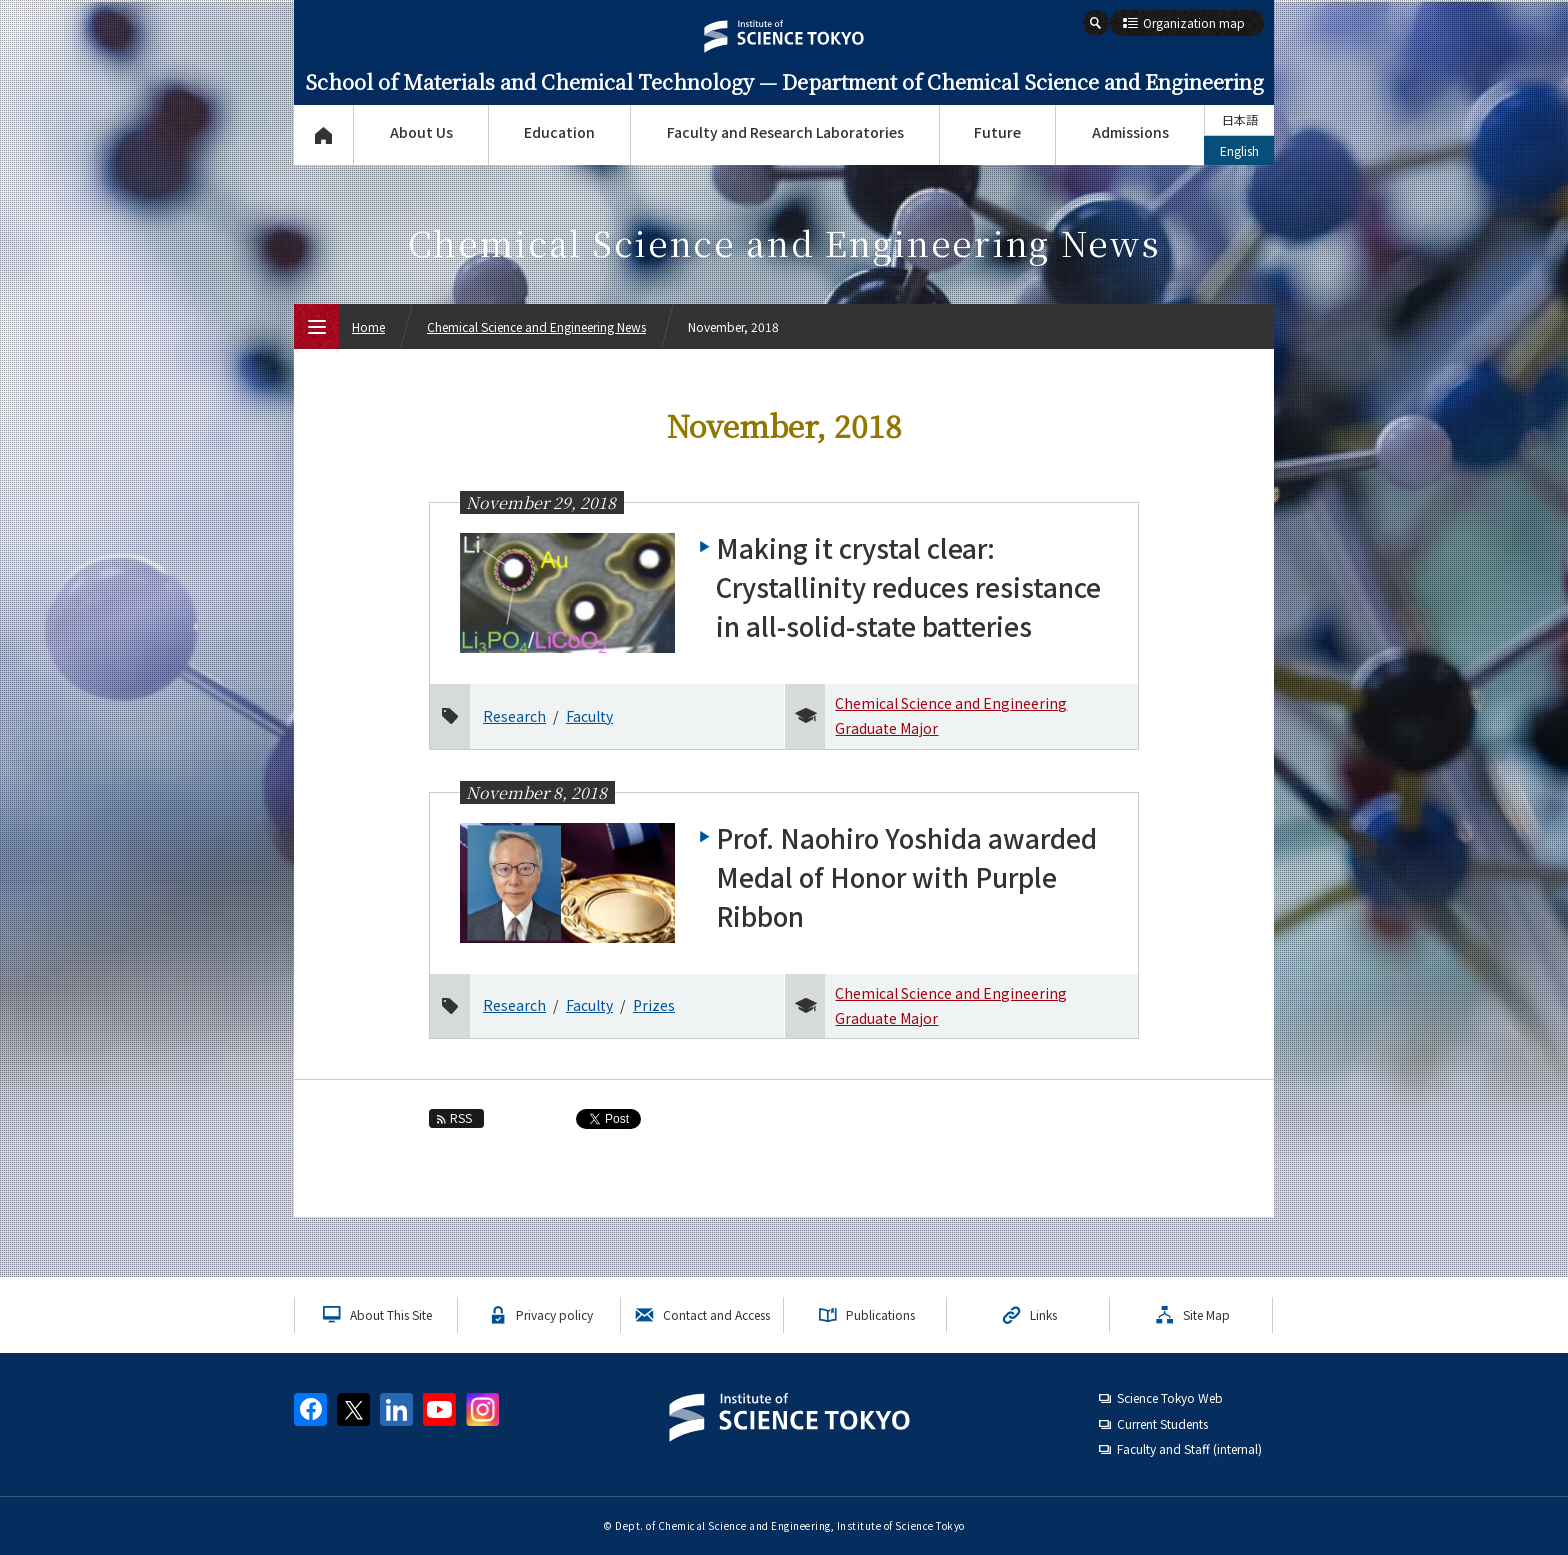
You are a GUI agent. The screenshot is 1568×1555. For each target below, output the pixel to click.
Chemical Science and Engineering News (536, 326)
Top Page (323, 135)
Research (514, 716)
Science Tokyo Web (1170, 1397)
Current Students (1162, 1423)
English (1239, 150)
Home (368, 326)
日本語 (1240, 119)
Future (997, 132)
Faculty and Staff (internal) (1189, 1448)
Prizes (654, 1005)
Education (559, 132)
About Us (421, 132)
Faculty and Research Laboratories (785, 132)
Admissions (1130, 132)
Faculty (589, 716)
